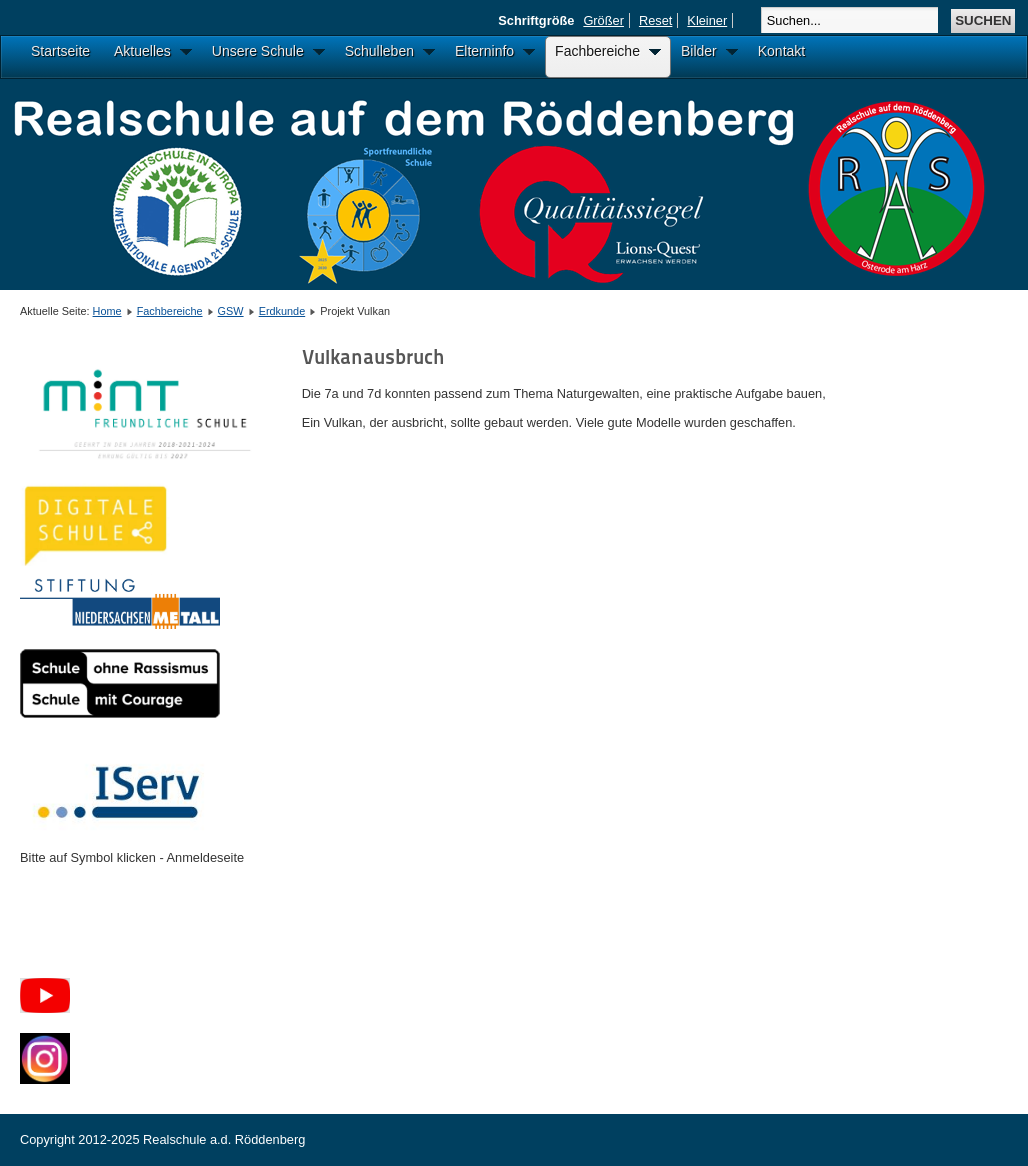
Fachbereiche (170, 311)
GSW (231, 311)
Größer (603, 20)
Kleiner (707, 20)
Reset (655, 20)
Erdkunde (282, 311)
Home (107, 311)
